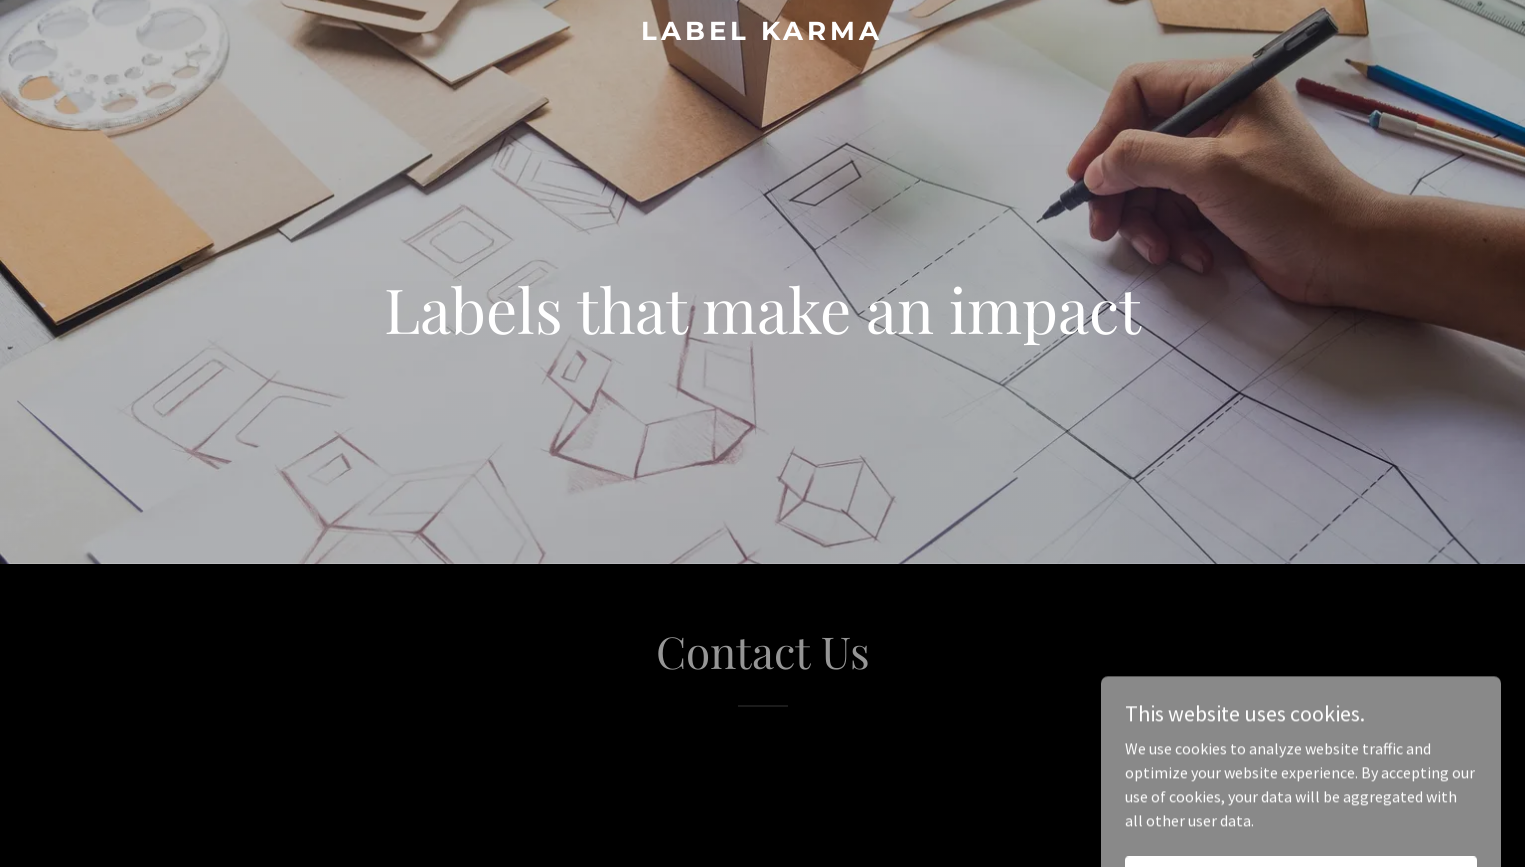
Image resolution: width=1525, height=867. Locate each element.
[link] (762, 34)
